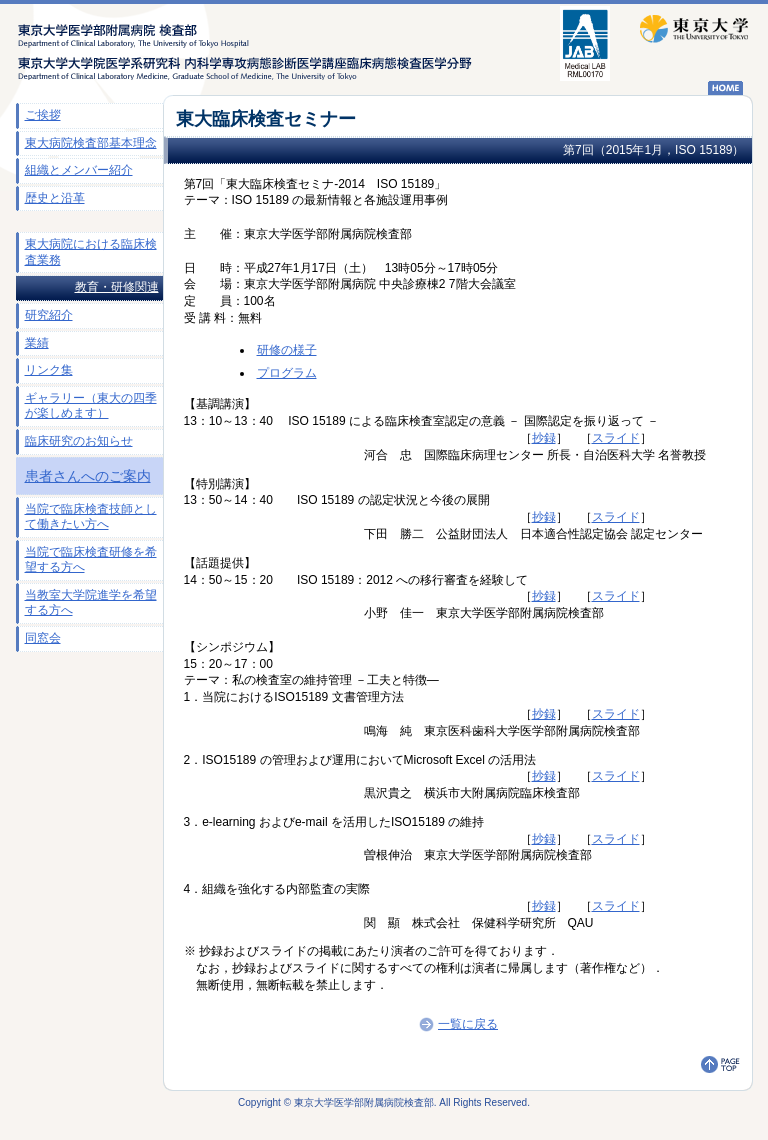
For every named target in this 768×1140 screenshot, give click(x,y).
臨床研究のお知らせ (79, 441)
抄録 (544, 438)
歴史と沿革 (55, 198)
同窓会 (43, 638)
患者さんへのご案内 (88, 476)
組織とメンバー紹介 (79, 170)
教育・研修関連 (117, 287)
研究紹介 (49, 315)
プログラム (287, 373)
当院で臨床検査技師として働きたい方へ (91, 517)
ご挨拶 (43, 115)
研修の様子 (287, 350)
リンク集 (49, 370)
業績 (37, 343)
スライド (616, 438)
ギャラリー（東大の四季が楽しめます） (91, 406)
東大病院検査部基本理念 (91, 143)
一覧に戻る (457, 1024)
